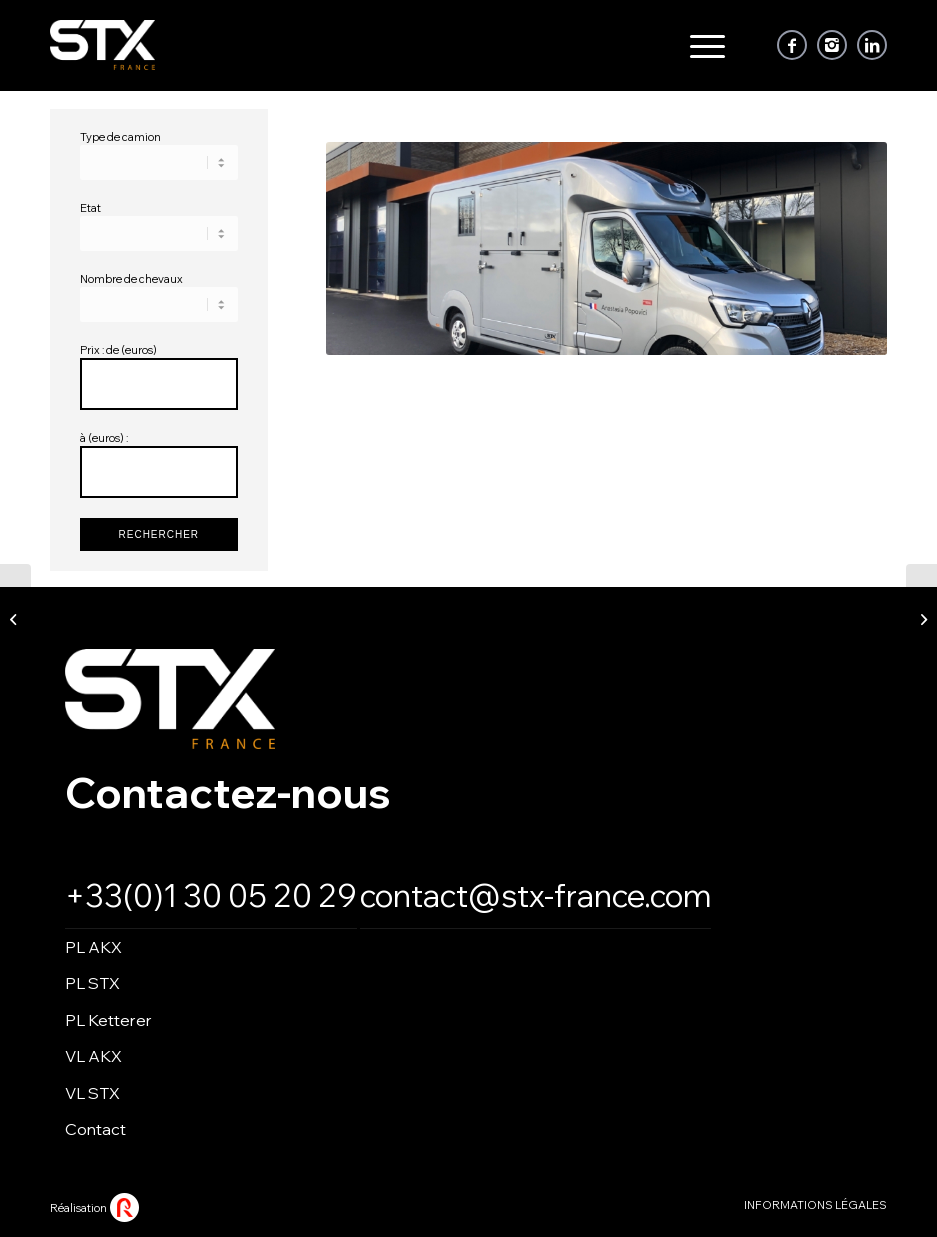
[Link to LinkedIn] (872, 45)
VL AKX (93, 1056)
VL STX (92, 1093)
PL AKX (93, 947)
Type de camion (120, 137)
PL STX (92, 983)
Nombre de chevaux (131, 279)
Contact (95, 1129)
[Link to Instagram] (832, 45)
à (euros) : (104, 438)
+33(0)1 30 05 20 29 (211, 895)
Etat (90, 208)
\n (159, 162)
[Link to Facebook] (792, 45)
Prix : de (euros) (118, 350)
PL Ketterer (108, 1020)
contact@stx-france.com (535, 895)
